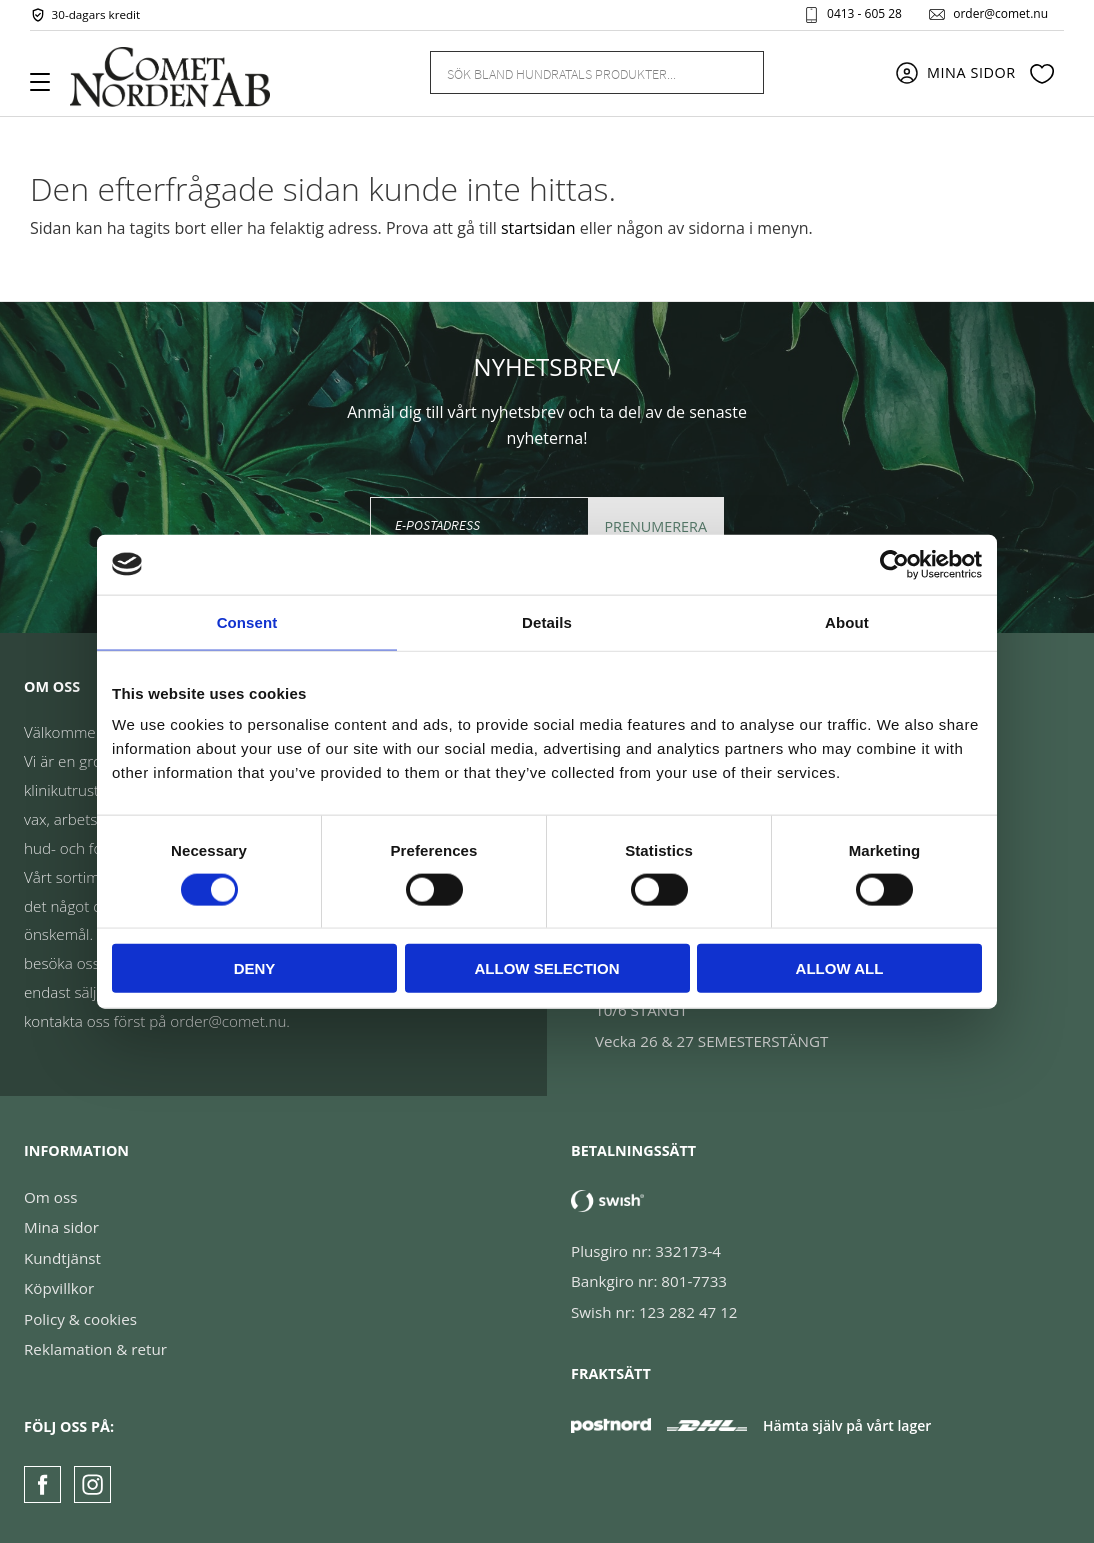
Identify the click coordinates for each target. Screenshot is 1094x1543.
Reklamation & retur (95, 1349)
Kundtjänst (62, 1258)
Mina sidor (61, 1227)
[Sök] (737, 72)
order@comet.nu (1000, 14)
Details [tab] (547, 621)
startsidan (538, 228)
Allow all (840, 968)
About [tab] (847, 621)
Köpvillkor (59, 1288)
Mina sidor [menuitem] (971, 72)
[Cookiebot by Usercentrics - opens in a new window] (894, 564)
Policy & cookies (80, 1319)
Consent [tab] (247, 621)
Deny (255, 968)
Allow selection (547, 968)
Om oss (50, 1197)
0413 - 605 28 (864, 14)
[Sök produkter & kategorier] (573, 72)
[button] (47, 89)
